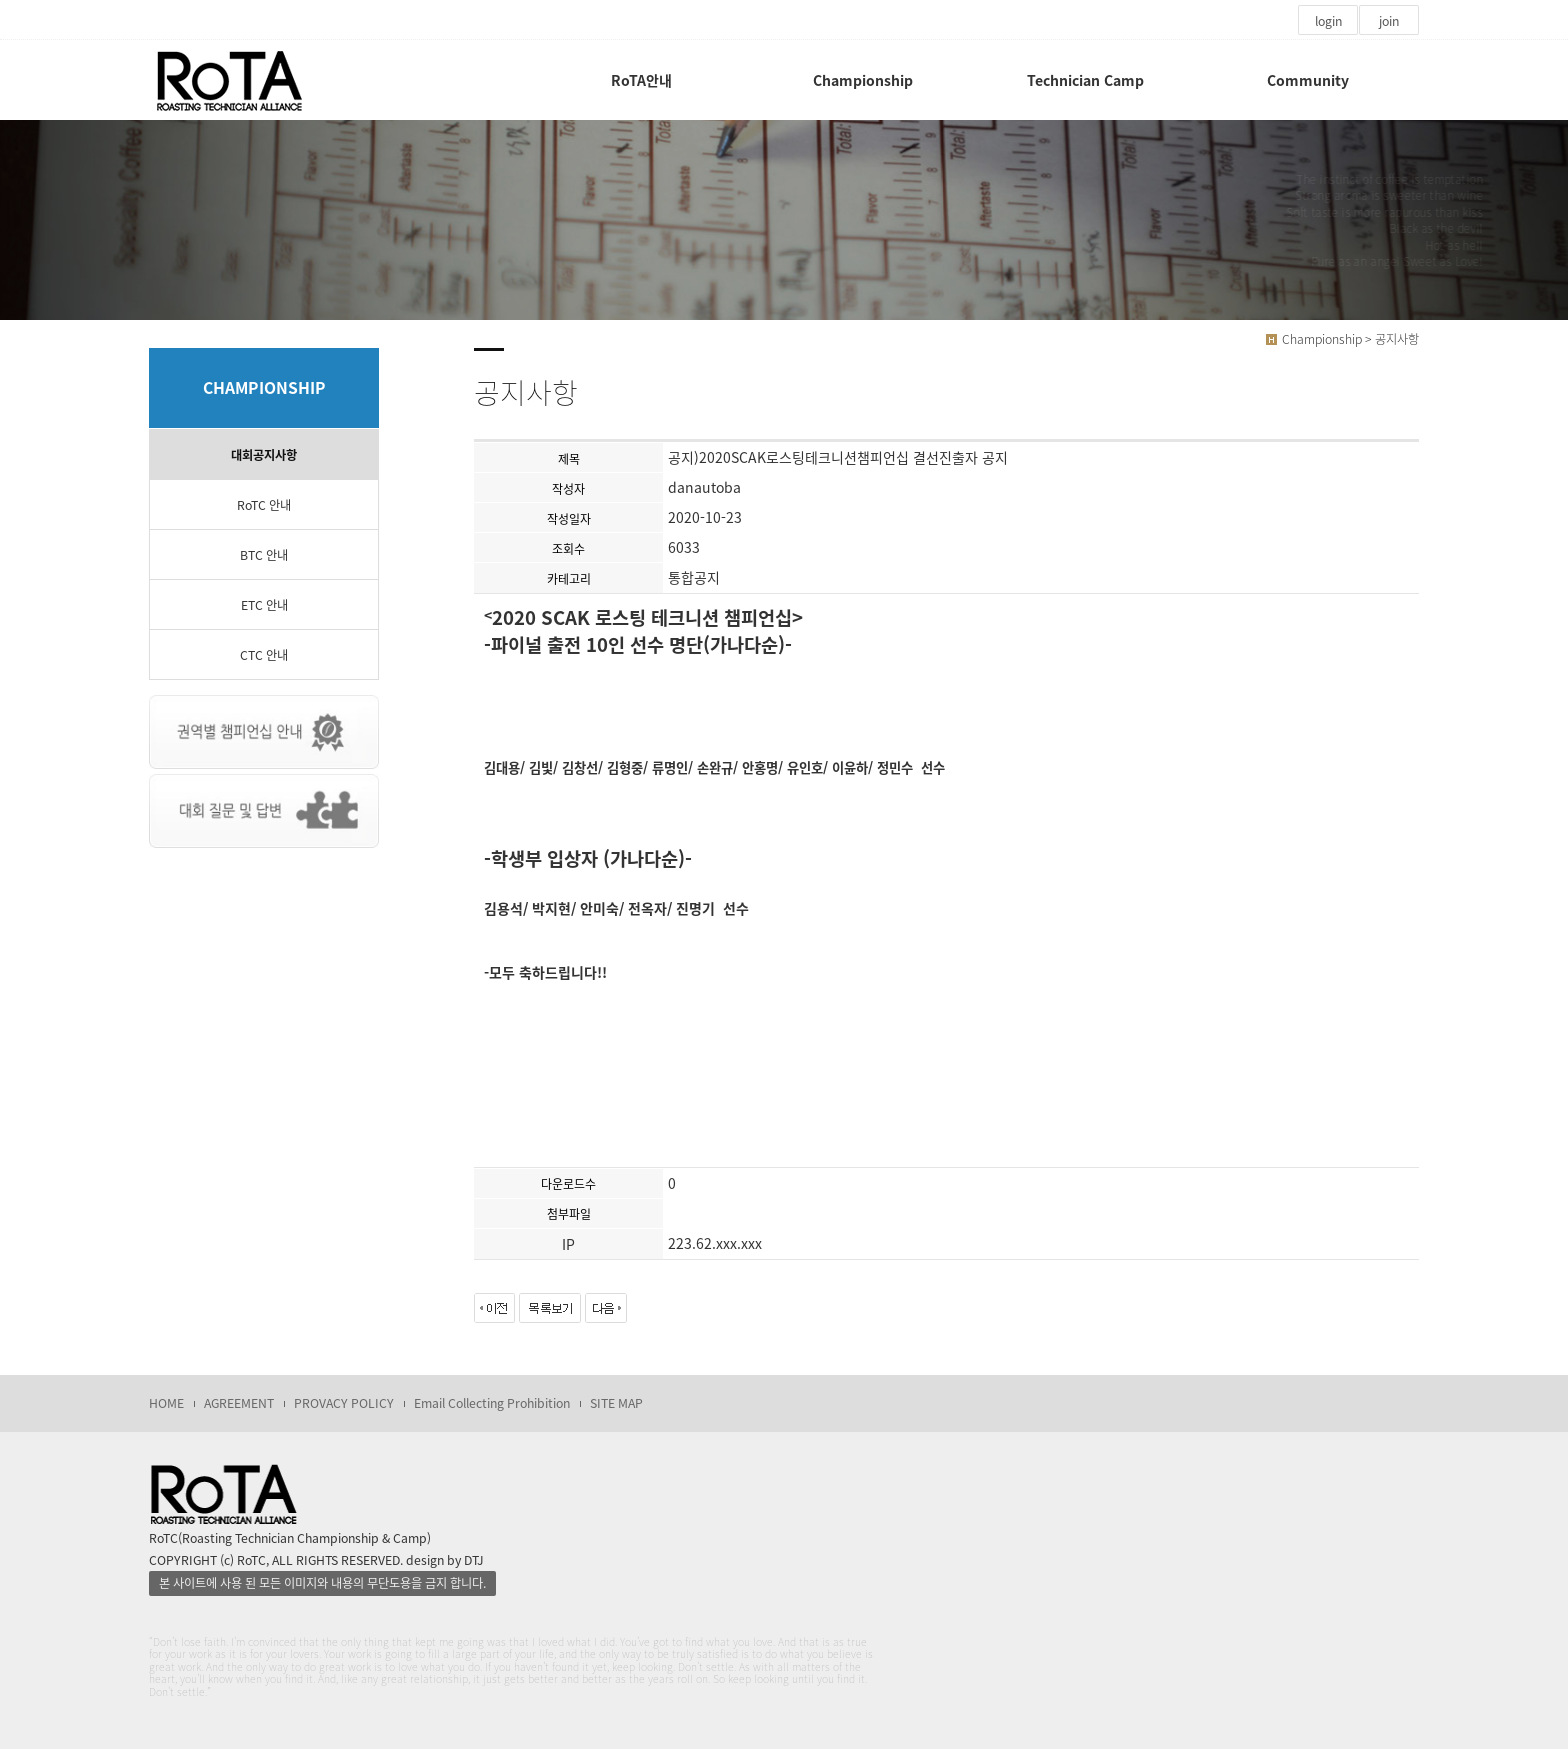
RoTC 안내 (264, 505)
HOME (166, 1403)
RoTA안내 (641, 80)
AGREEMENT (239, 1403)
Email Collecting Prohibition (492, 1403)
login (1328, 21)
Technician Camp (1085, 80)
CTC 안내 (264, 655)
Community (1308, 80)
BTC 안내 (264, 555)
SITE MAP (616, 1403)
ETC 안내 (264, 605)
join (1389, 21)
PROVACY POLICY (344, 1403)
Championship (863, 80)
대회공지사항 (264, 455)
